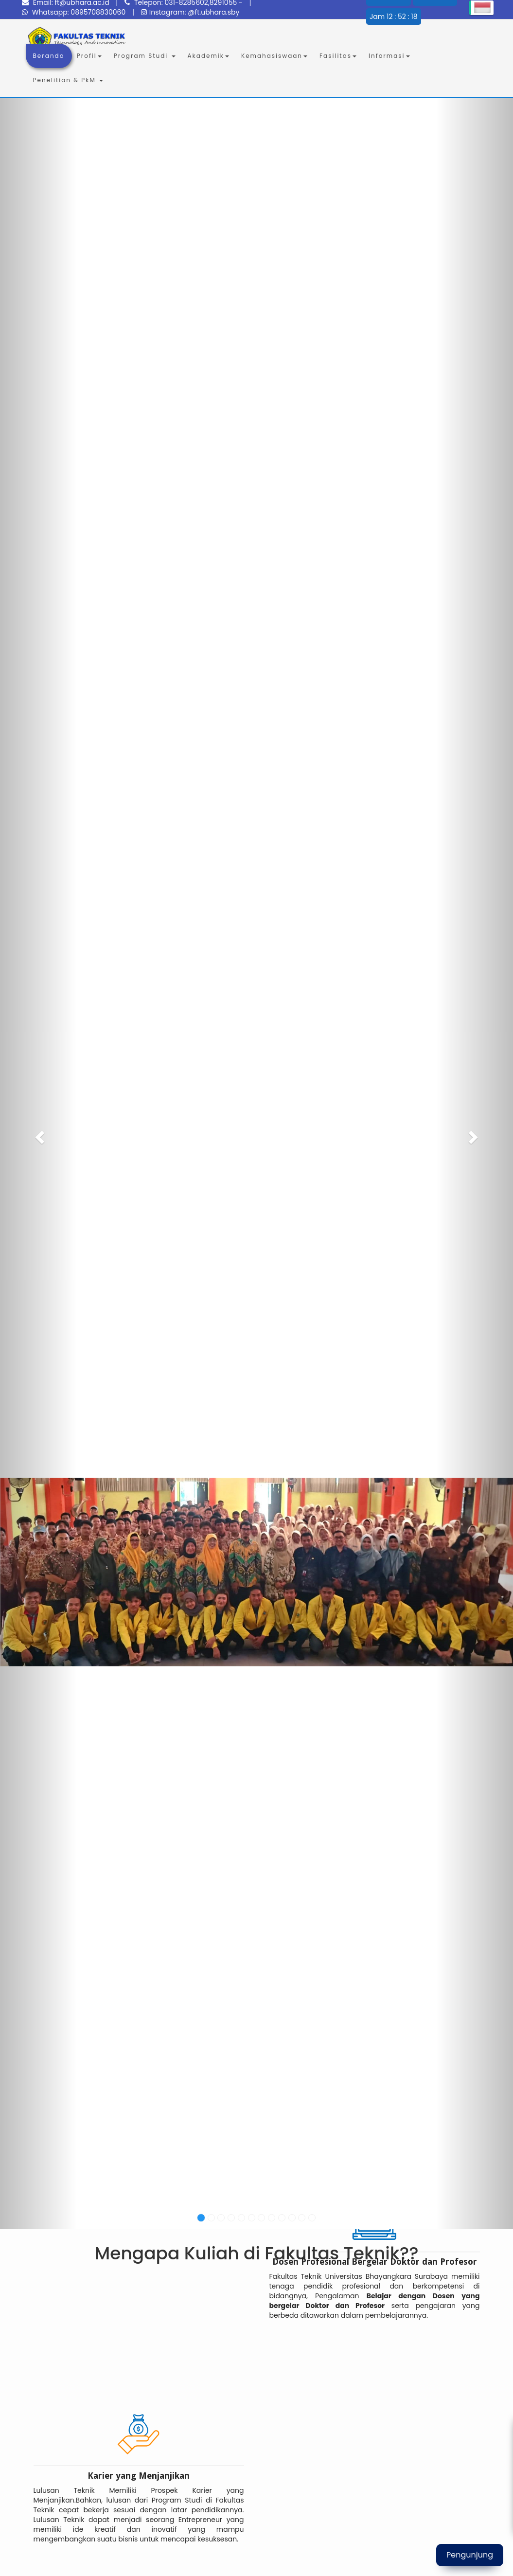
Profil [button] (89, 56)
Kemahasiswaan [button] (274, 56)
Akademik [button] (208, 56)
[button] (38, 1134)
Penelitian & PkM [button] (68, 80)
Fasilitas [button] (337, 56)
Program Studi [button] (145, 56)
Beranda (52, 55)
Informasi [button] (389, 56)
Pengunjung (469, 2554)
